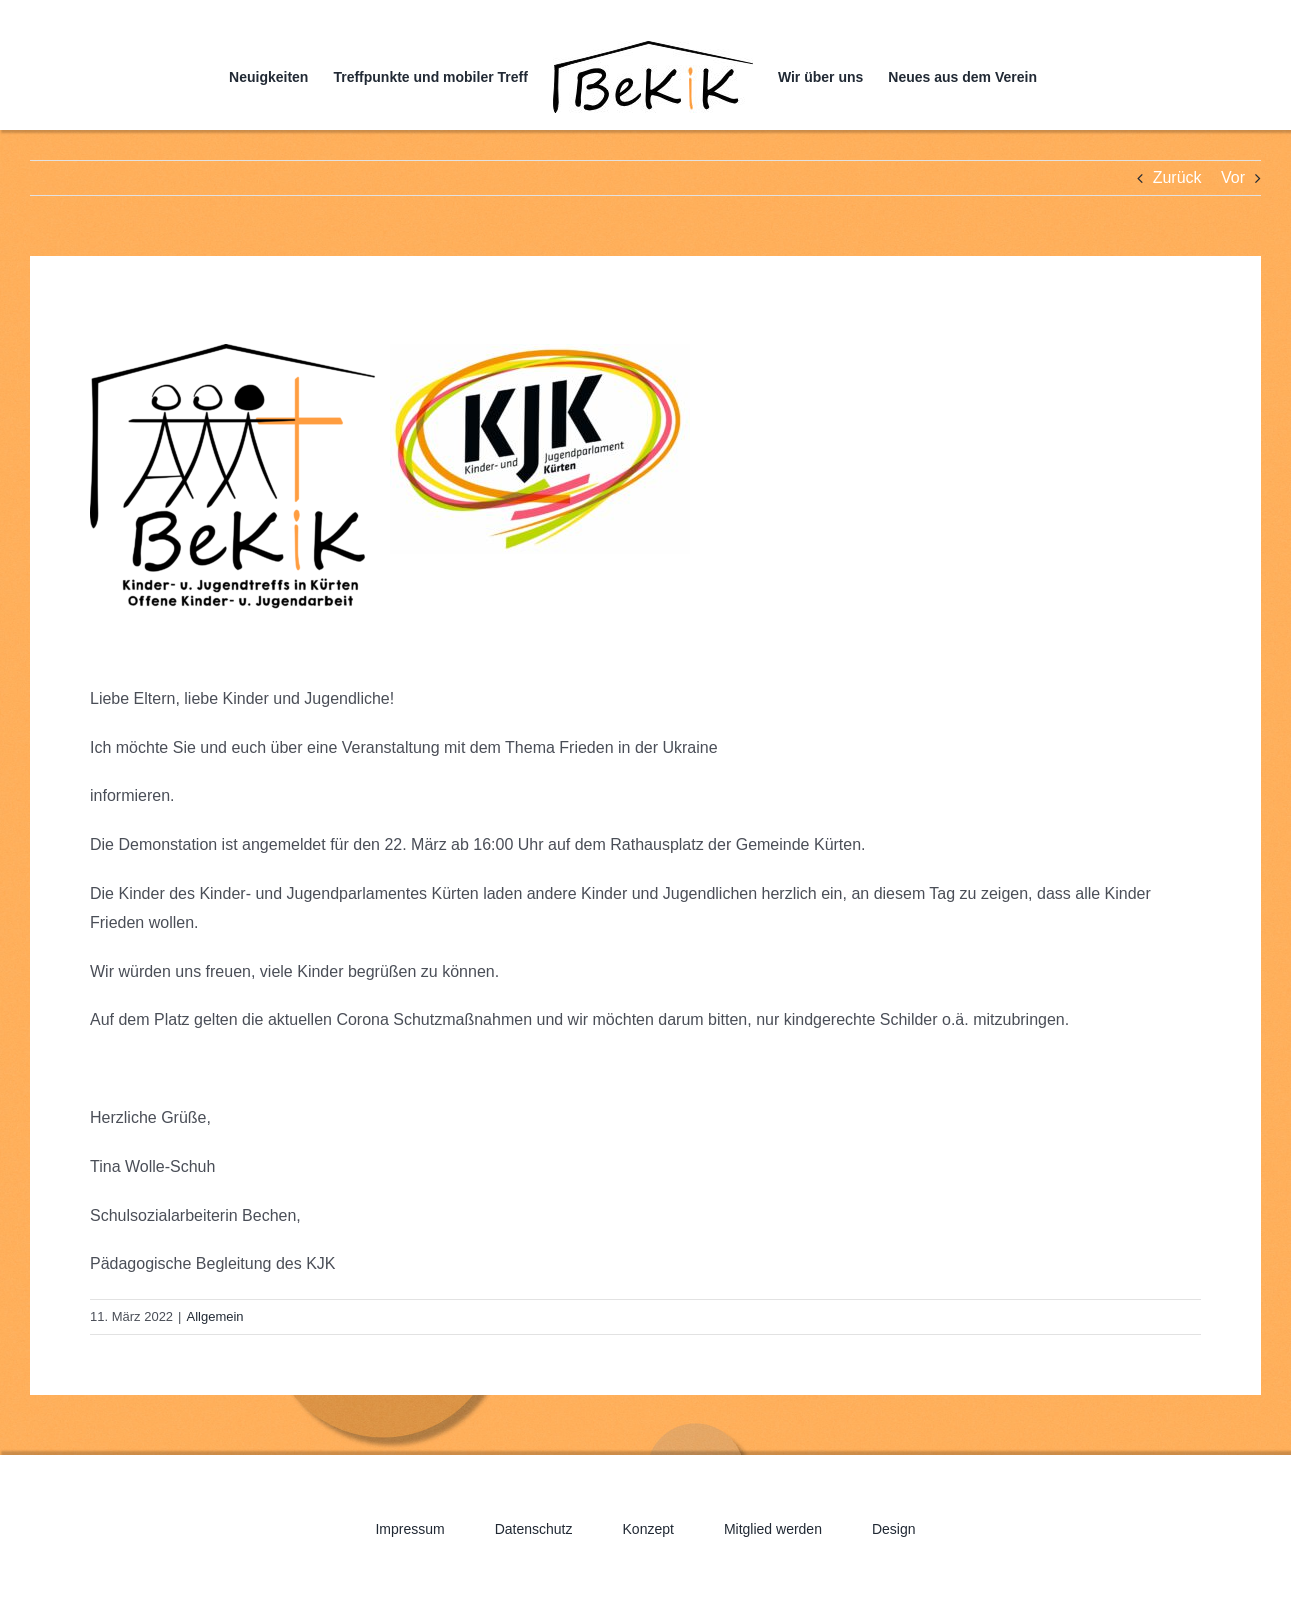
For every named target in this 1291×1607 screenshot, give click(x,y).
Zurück (1177, 177)
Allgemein (215, 1316)
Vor (1233, 177)
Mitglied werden (773, 1529)
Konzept (648, 1529)
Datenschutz (534, 1529)
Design (894, 1529)
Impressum (409, 1529)
